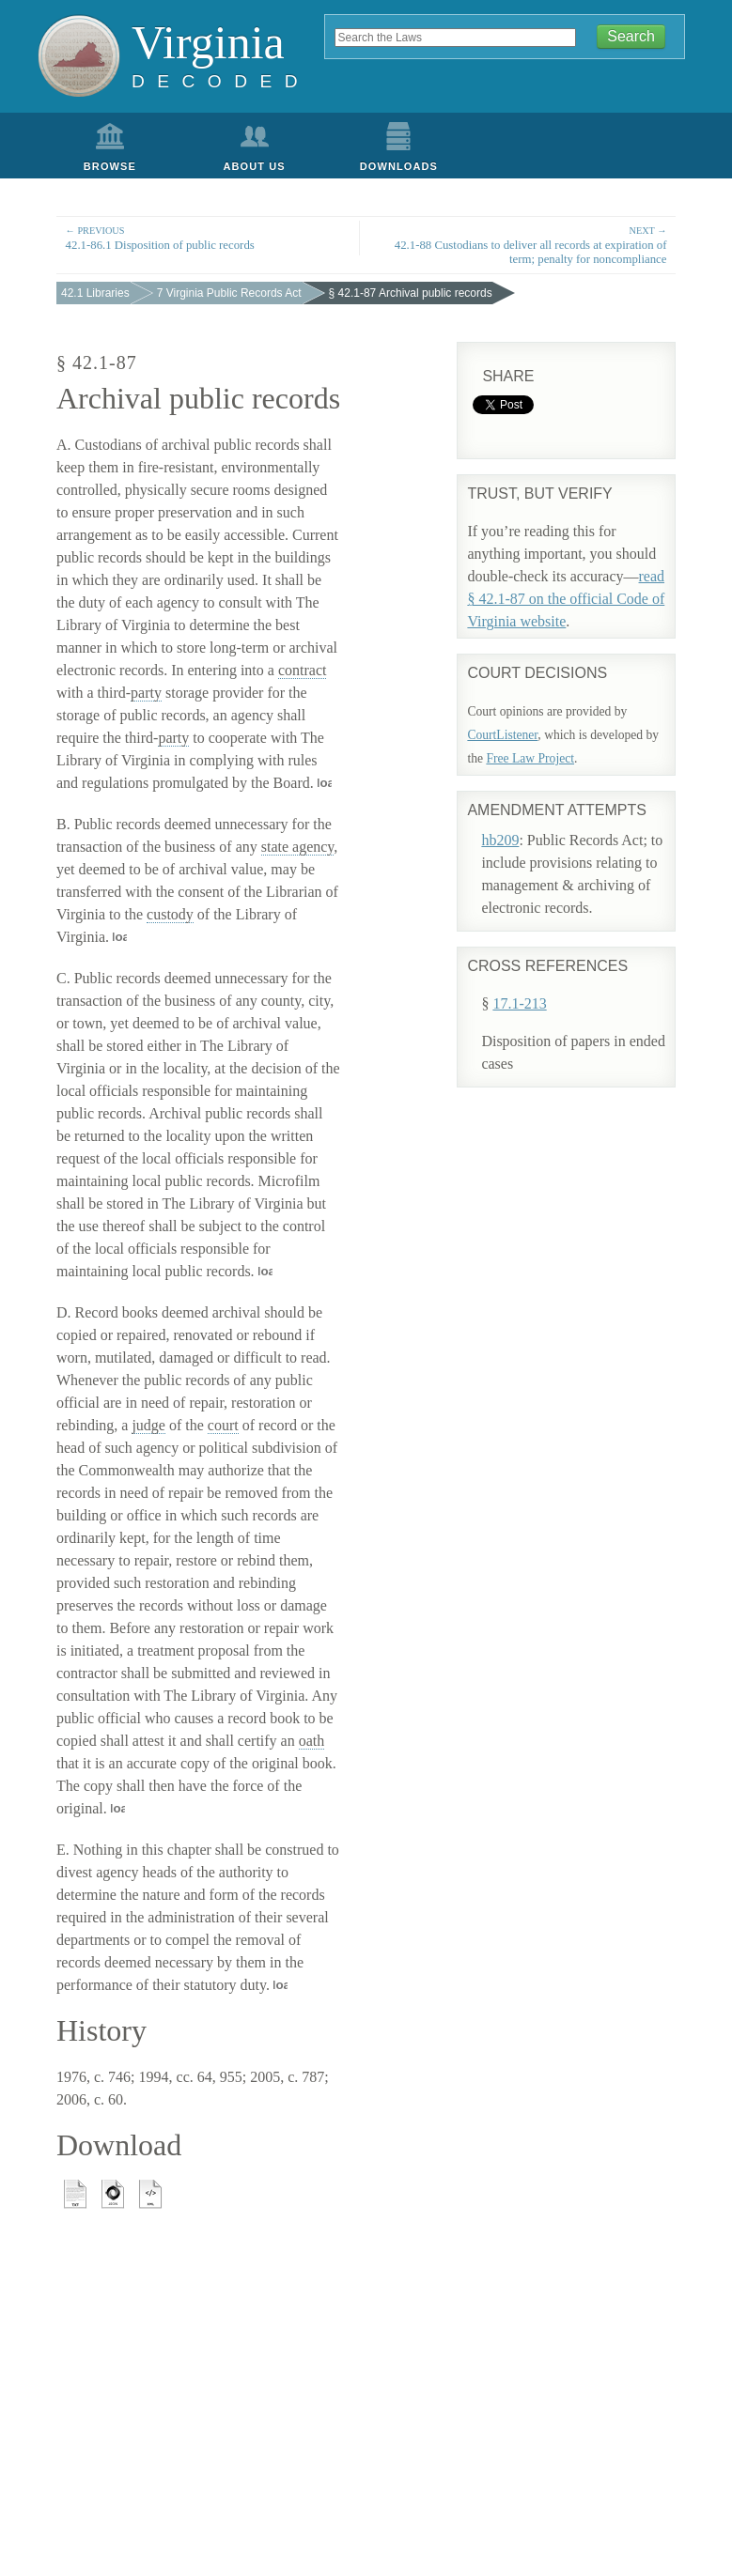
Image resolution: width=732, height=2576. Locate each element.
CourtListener (502, 735)
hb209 (500, 840)
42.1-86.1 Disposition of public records (208, 237)
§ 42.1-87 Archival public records (410, 293)
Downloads (399, 166)
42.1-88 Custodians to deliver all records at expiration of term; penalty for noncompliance (524, 245)
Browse (110, 166)
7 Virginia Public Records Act (229, 293)
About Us (255, 166)
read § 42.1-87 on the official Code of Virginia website (565, 598)
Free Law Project (530, 758)
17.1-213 (519, 1003)
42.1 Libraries (95, 293)
